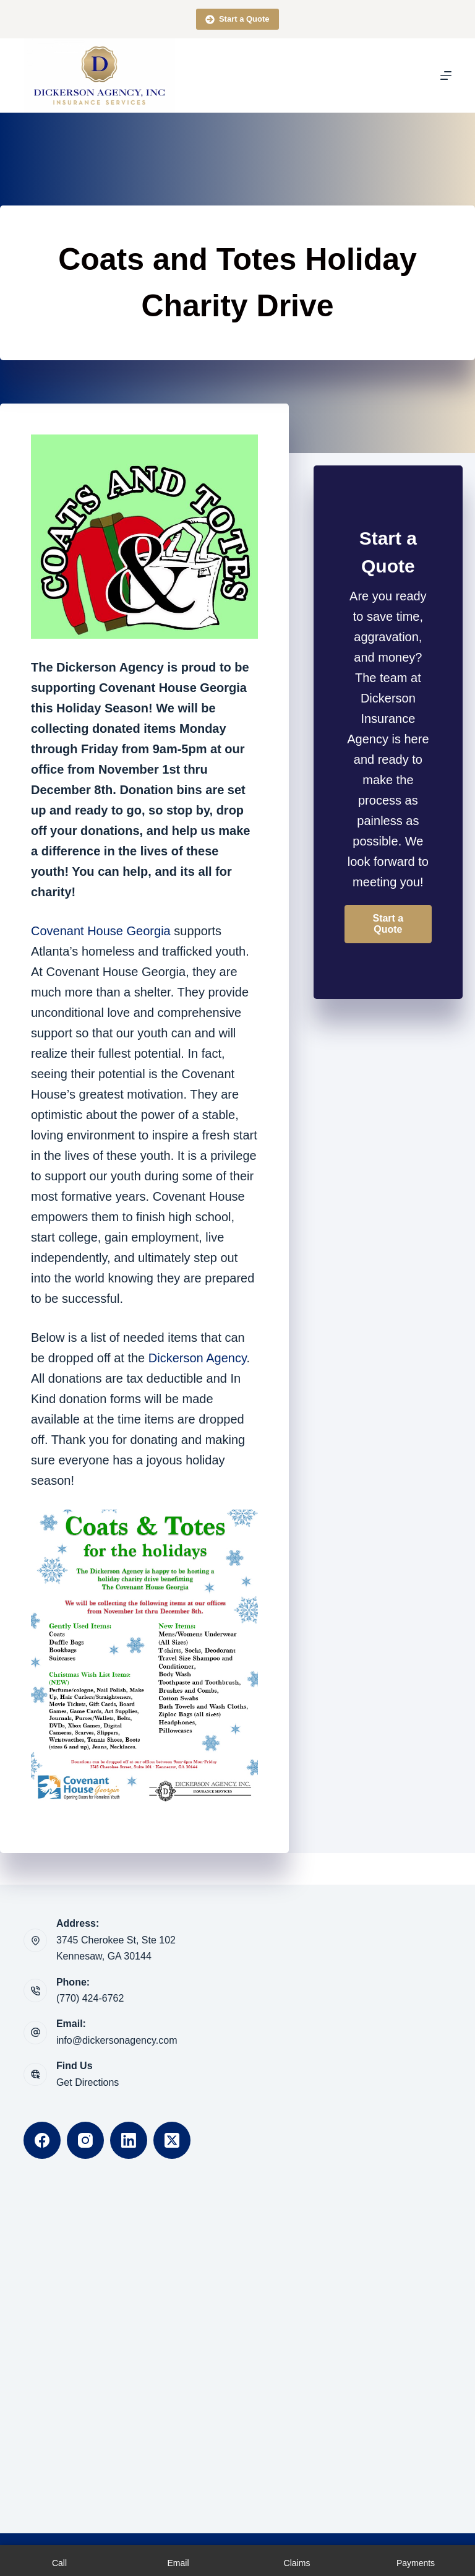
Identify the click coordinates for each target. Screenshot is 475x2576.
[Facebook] (42, 2140)
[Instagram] (85, 2140)
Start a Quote (237, 19)
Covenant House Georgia (101, 931)
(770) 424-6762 (90, 1998)
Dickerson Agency (197, 1358)
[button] (388, 924)
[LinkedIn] (128, 2140)
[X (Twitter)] (171, 2140)
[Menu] (445, 75)
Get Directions (87, 2082)
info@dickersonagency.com (117, 2040)
